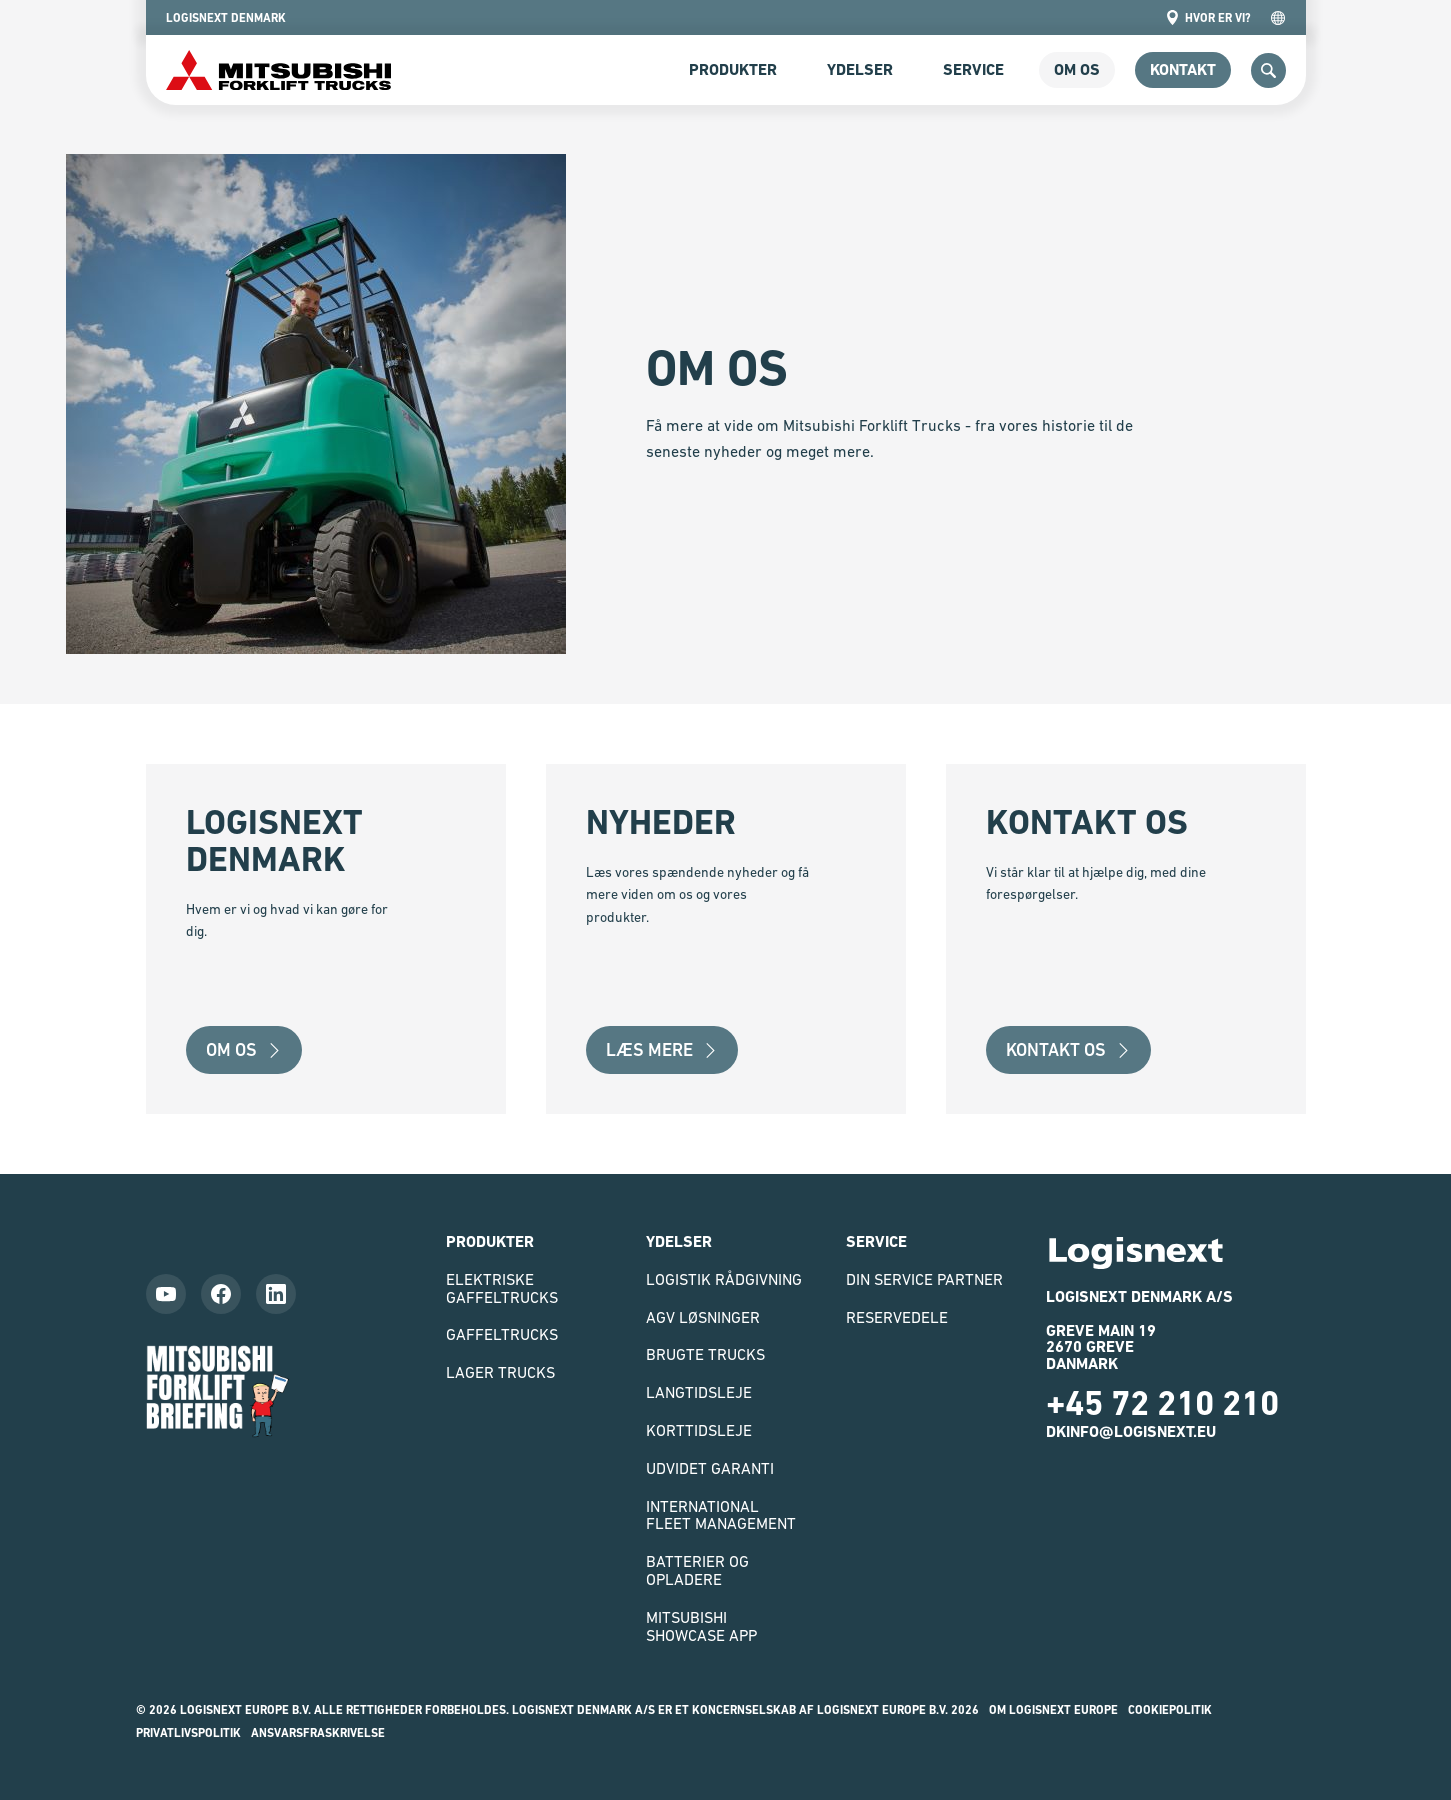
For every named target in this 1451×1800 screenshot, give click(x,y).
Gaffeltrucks (502, 1334)
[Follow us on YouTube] (166, 1294)
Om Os (244, 1049)
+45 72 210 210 (1162, 1403)
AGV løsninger (703, 1317)
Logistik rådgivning (724, 1279)
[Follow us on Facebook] (221, 1294)
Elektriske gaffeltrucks (502, 1288)
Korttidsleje (699, 1430)
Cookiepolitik (1170, 1710)
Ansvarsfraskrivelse (318, 1733)
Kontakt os (1068, 1049)
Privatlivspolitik (188, 1733)
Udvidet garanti (710, 1468)
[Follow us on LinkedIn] (276, 1294)
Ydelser (860, 69)
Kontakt (1183, 69)
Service (973, 69)
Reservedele (897, 1317)
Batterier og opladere (697, 1570)
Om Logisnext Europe (1053, 1710)
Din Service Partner (924, 1279)
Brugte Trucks (705, 1354)
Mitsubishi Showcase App (701, 1626)
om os (1077, 69)
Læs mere (662, 1049)
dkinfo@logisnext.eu (1131, 1431)
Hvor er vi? (1208, 17)
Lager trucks (500, 1372)
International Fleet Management (721, 1515)
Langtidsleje (699, 1392)
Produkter (733, 69)
